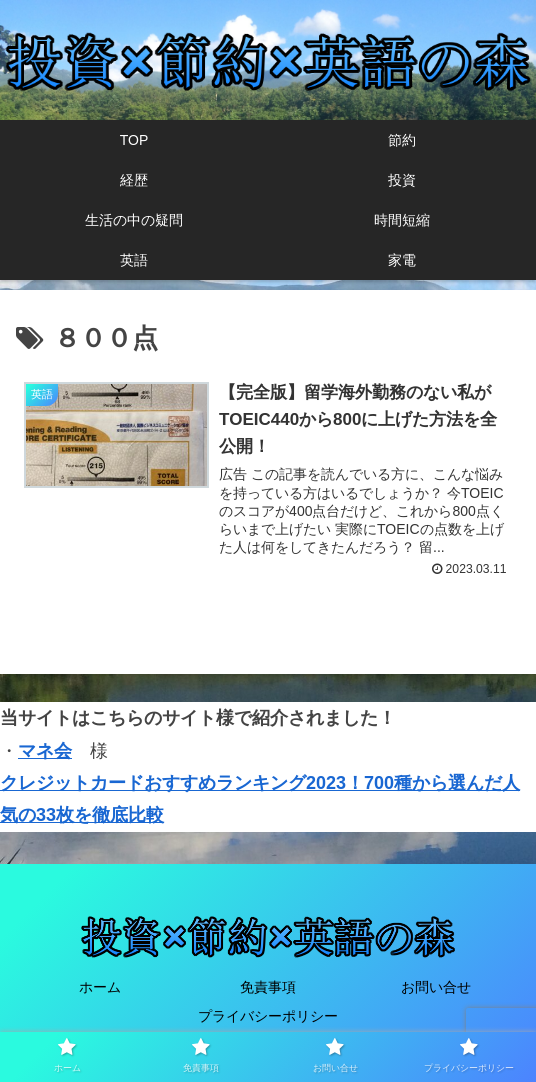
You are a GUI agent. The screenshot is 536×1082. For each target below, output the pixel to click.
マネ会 (45, 751)
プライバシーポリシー (268, 1017)
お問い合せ (436, 988)
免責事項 (268, 988)
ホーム (100, 988)
